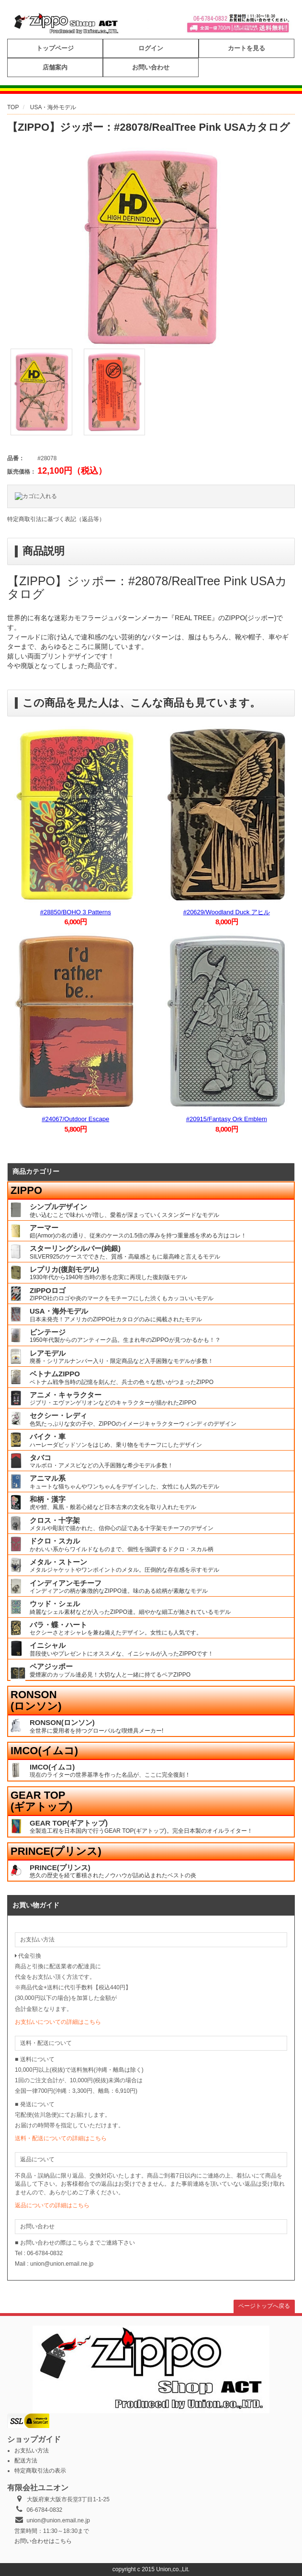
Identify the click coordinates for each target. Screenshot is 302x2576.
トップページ (55, 48)
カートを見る (246, 48)
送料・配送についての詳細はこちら (61, 2138)
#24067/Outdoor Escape (75, 1119)
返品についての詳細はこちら (52, 2205)
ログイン (150, 48)
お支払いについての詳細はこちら (58, 2022)
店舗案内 (55, 67)
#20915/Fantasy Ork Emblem (226, 1119)
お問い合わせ (150, 67)
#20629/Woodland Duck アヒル (226, 912)
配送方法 (25, 2460)
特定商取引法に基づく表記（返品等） (56, 519)
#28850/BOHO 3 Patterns (75, 912)
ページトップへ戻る (264, 2306)
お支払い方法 (31, 2450)
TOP (13, 107)
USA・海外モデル (53, 107)
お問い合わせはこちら (43, 2541)
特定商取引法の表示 (40, 2470)
